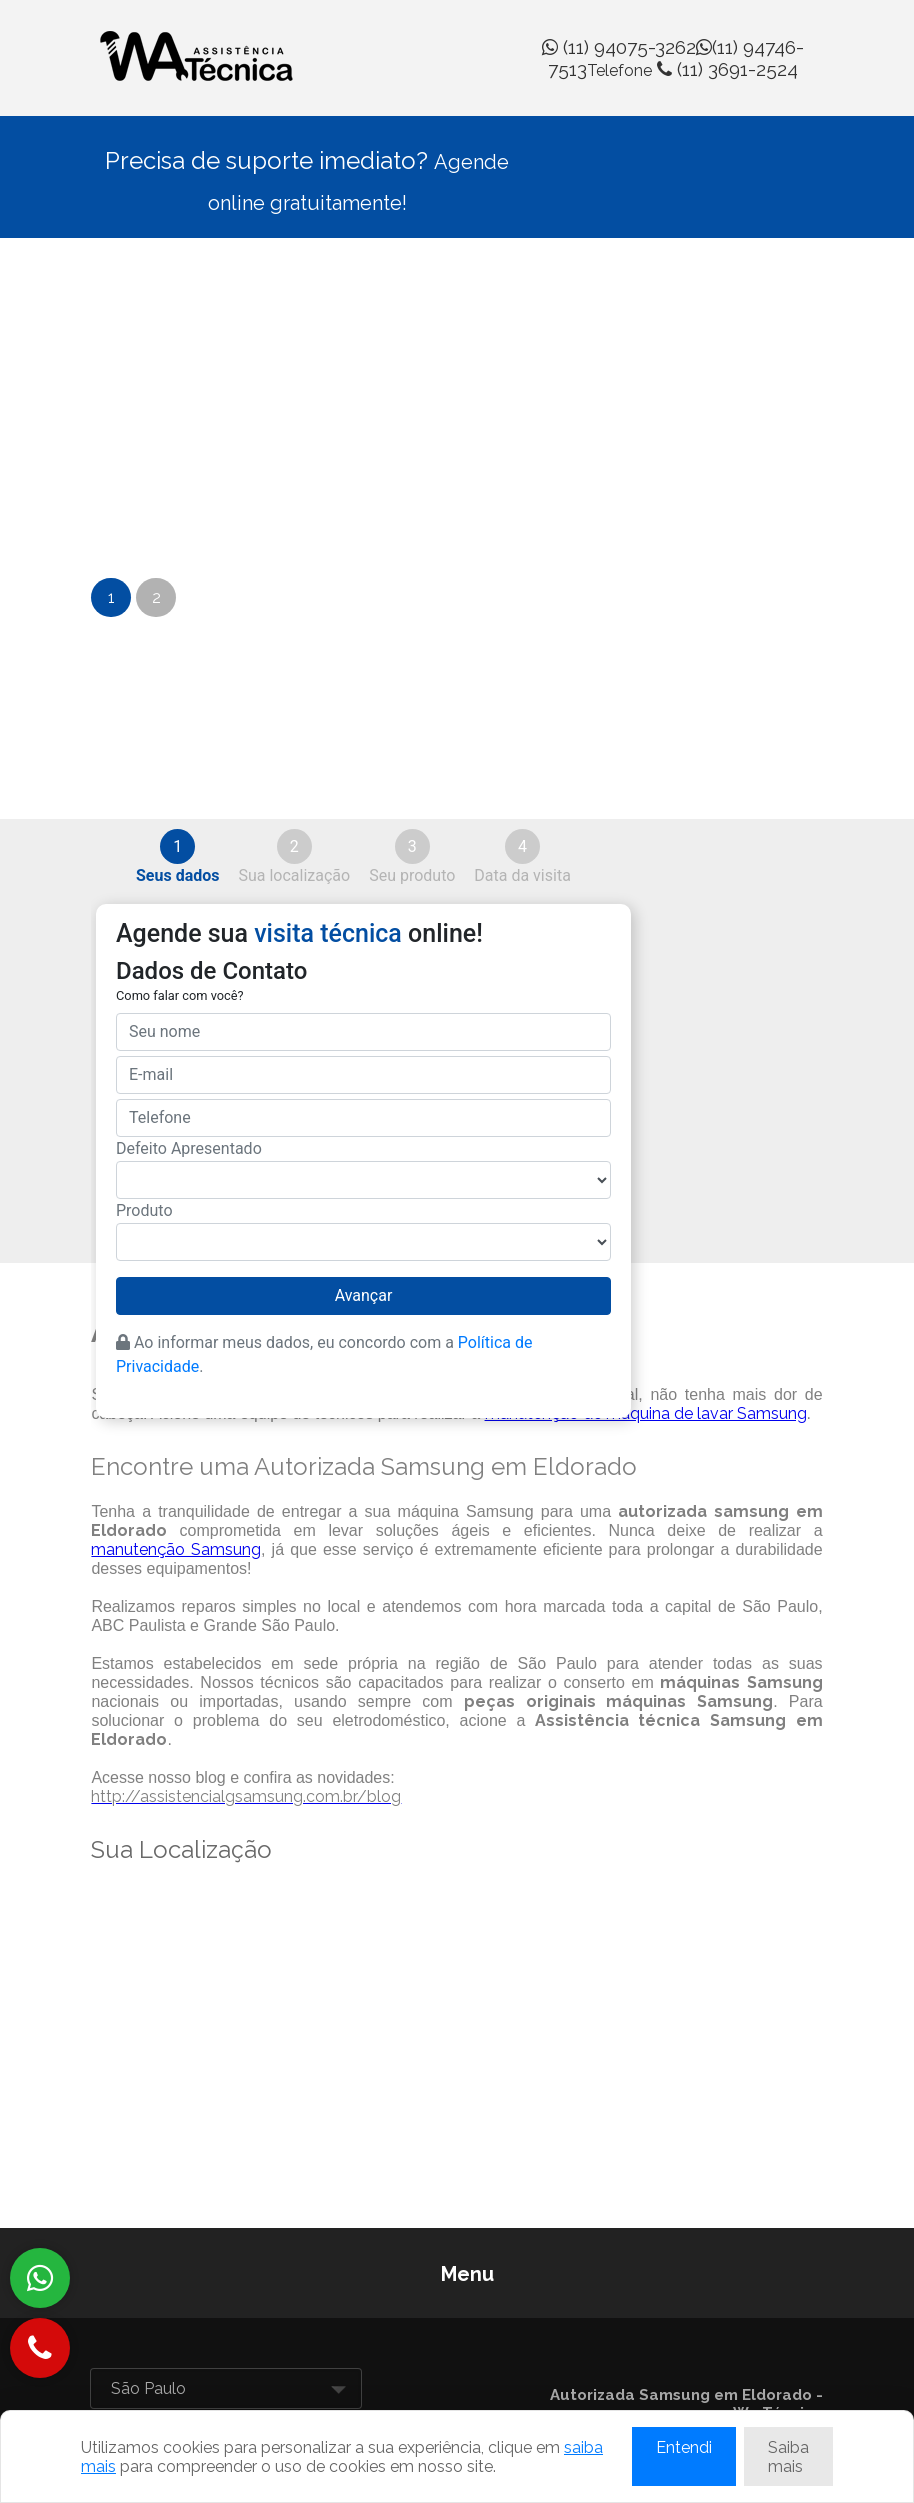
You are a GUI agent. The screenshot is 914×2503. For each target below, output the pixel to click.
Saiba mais (788, 2457)
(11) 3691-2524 (692, 69)
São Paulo (148, 2388)
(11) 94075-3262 (619, 47)
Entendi (684, 2447)
